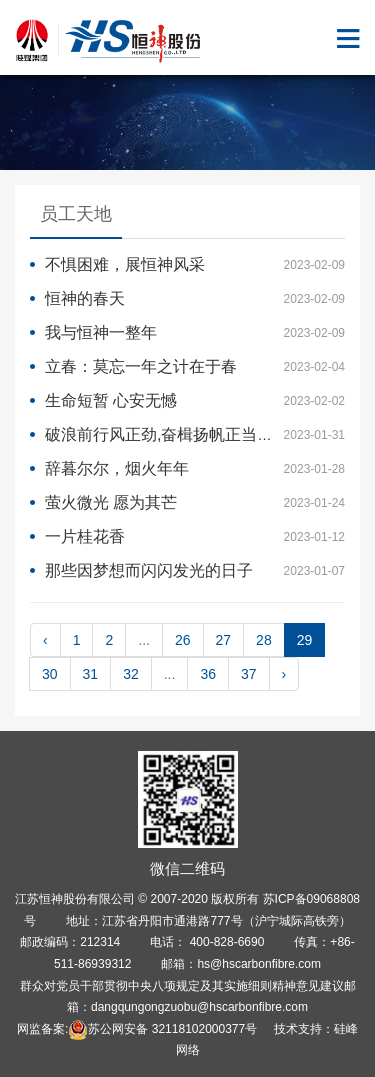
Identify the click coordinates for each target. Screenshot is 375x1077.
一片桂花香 (85, 536)
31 (91, 674)
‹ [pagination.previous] (45, 640)
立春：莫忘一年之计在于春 (141, 366)
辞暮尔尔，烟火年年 (117, 468)
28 (264, 640)
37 (249, 674)
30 (50, 674)
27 (224, 640)
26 (183, 640)
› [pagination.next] (284, 674)
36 (208, 674)
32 (131, 674)
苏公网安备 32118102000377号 (162, 1029)
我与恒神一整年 (101, 332)
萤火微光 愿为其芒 (111, 502)
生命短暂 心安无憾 (111, 400)
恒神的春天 (85, 298)
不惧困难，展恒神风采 (125, 264)
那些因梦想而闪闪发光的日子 (149, 570)
